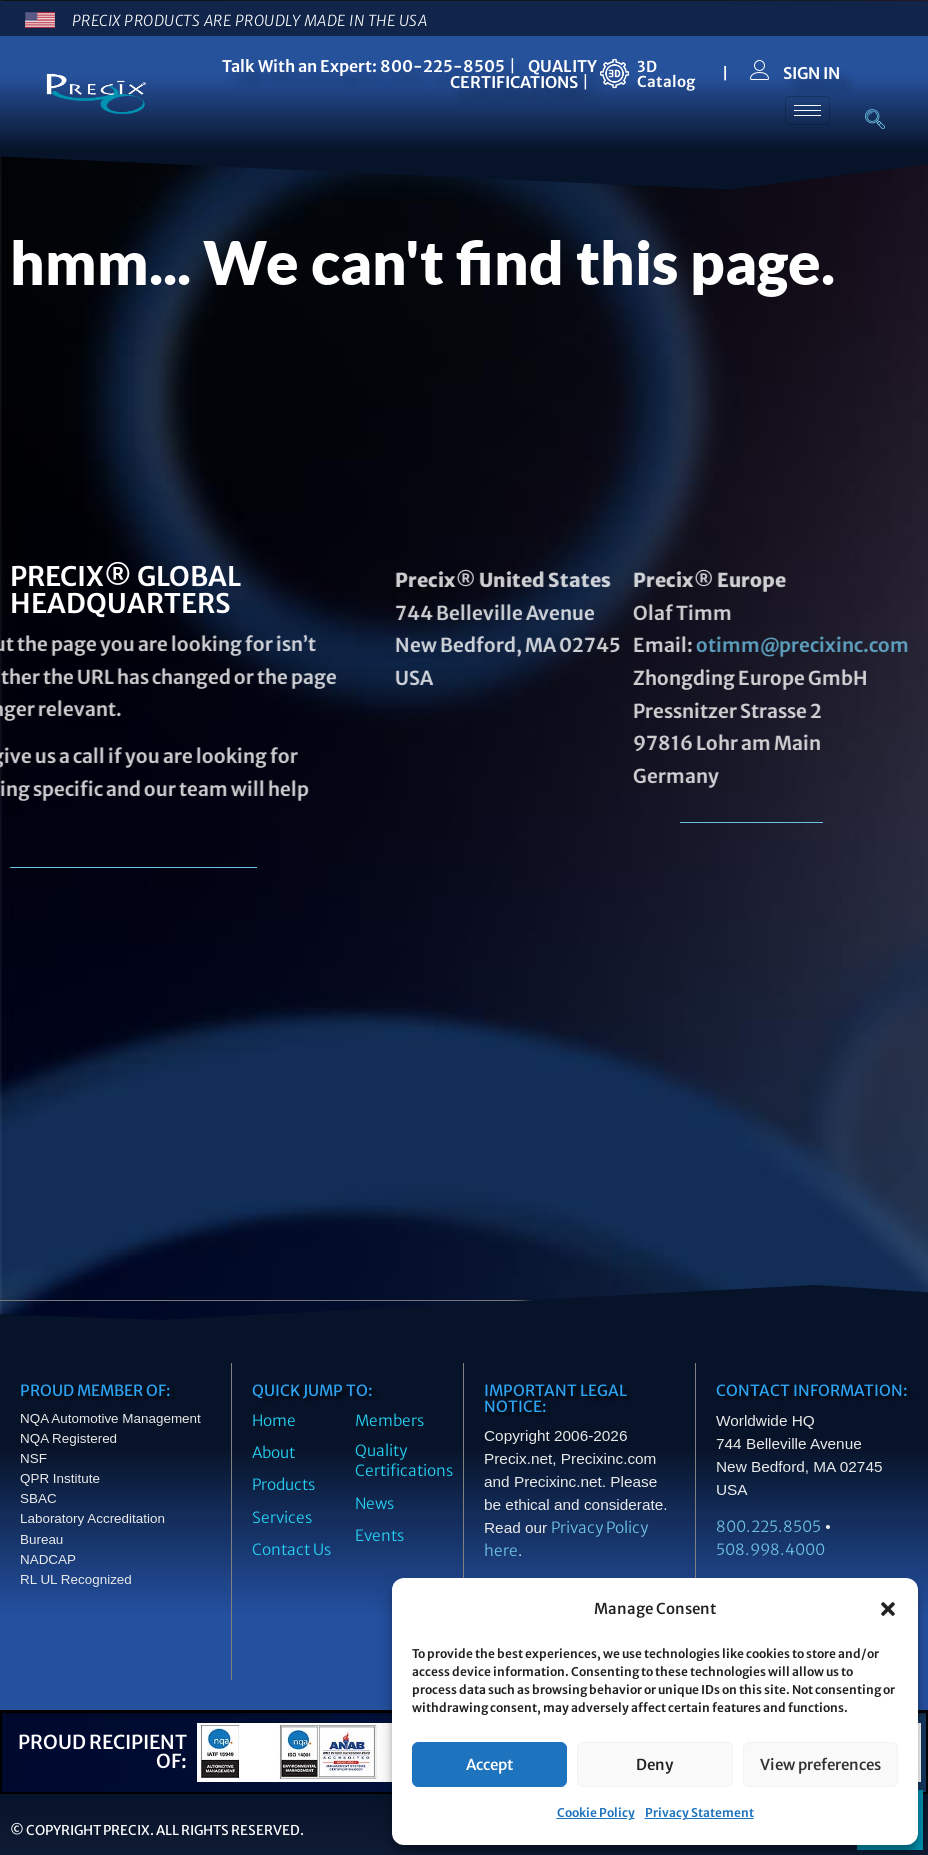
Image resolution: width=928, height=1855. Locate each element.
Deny (654, 1764)
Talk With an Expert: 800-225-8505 (363, 66)
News (374, 1503)
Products (283, 1484)
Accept (489, 1764)
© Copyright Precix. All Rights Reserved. (157, 1830)
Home (274, 1420)
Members (389, 1420)
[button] (888, 1609)
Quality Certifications (404, 1460)
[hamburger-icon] (807, 110)
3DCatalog (666, 74)
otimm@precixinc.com (672, 645)
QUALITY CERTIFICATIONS (523, 74)
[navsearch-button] (865, 121)
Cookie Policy (596, 1812)
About (273, 1452)
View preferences (820, 1764)
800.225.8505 (768, 1526)
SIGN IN (811, 73)
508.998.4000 (770, 1549)
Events (379, 1535)
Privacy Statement (699, 1812)
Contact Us (291, 1549)
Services (282, 1517)
